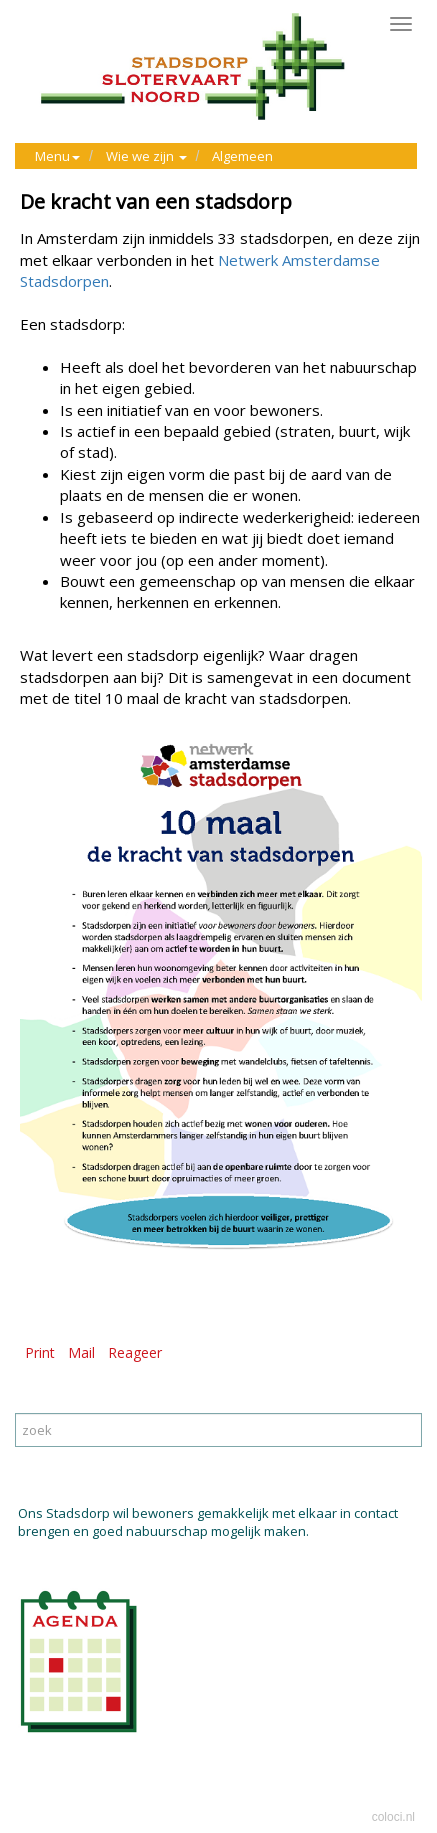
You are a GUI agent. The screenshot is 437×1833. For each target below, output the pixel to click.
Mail (81, 1352)
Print (40, 1352)
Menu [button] (57, 156)
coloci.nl (393, 1817)
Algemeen (242, 156)
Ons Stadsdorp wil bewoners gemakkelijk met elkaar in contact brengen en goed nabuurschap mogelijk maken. (208, 1522)
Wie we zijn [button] (146, 156)
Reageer (135, 1352)
